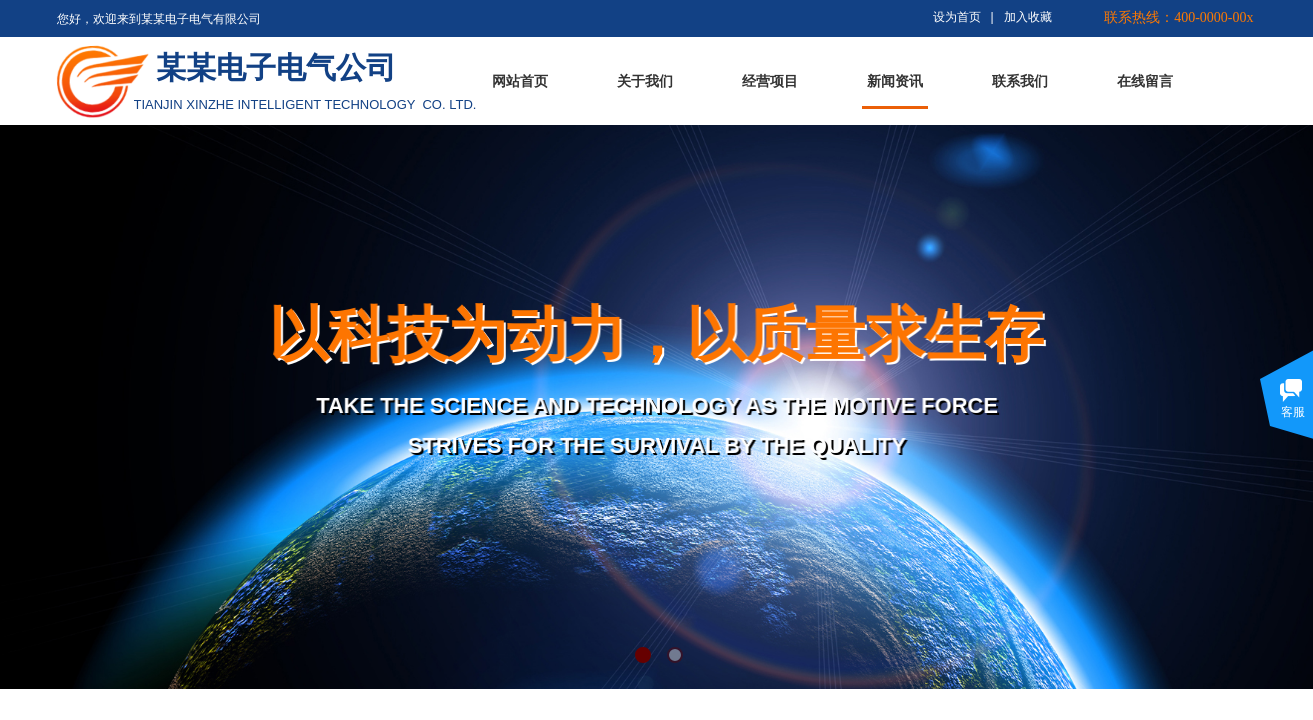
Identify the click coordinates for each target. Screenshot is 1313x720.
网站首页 (520, 81)
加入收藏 (1028, 17)
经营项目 (770, 81)
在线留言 (1145, 81)
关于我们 (645, 81)
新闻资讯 (895, 81)
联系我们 (1020, 81)
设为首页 (957, 17)
